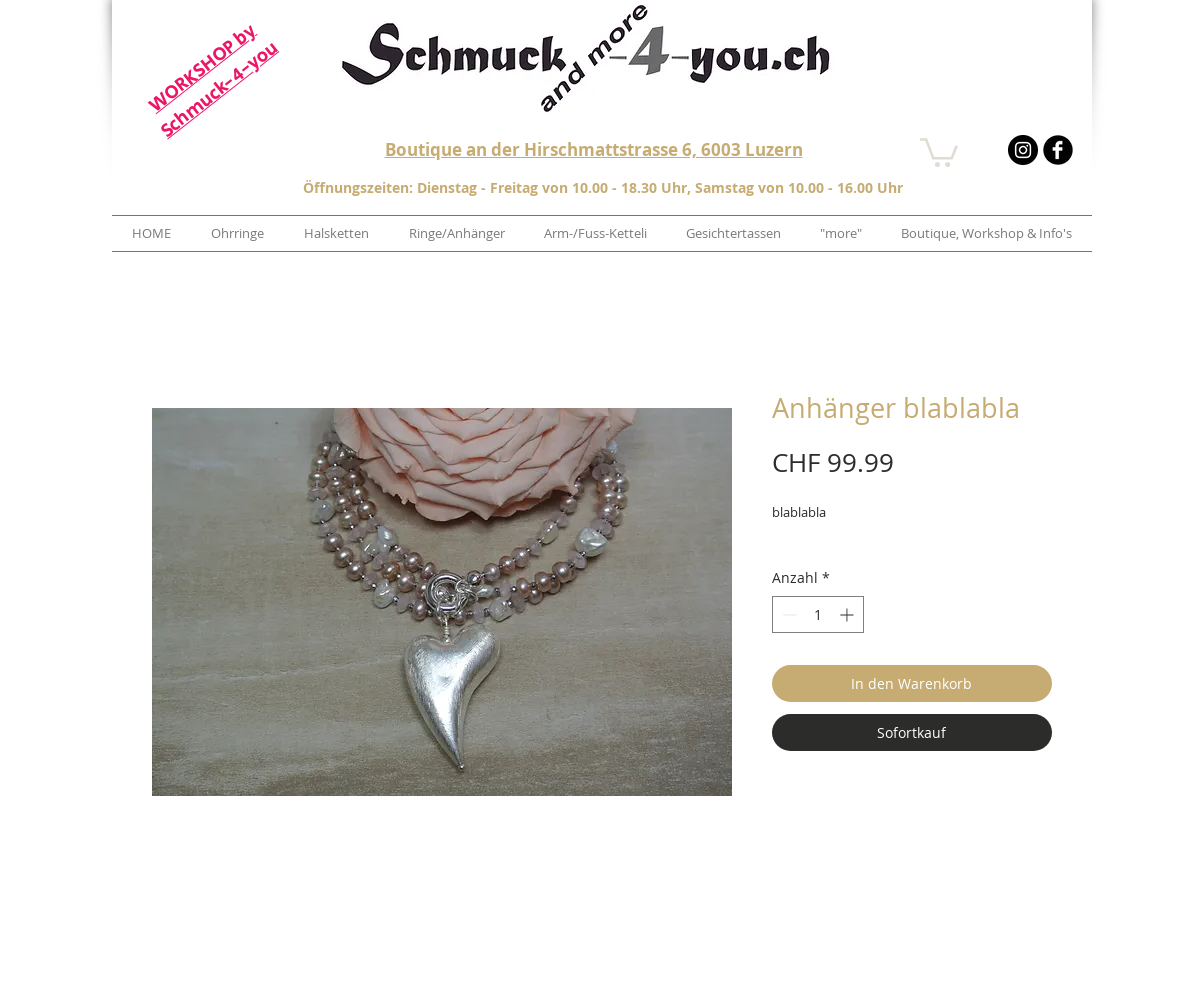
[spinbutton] (818, 614)
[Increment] (848, 614)
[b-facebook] (1058, 150)
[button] (939, 151)
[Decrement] (787, 614)
